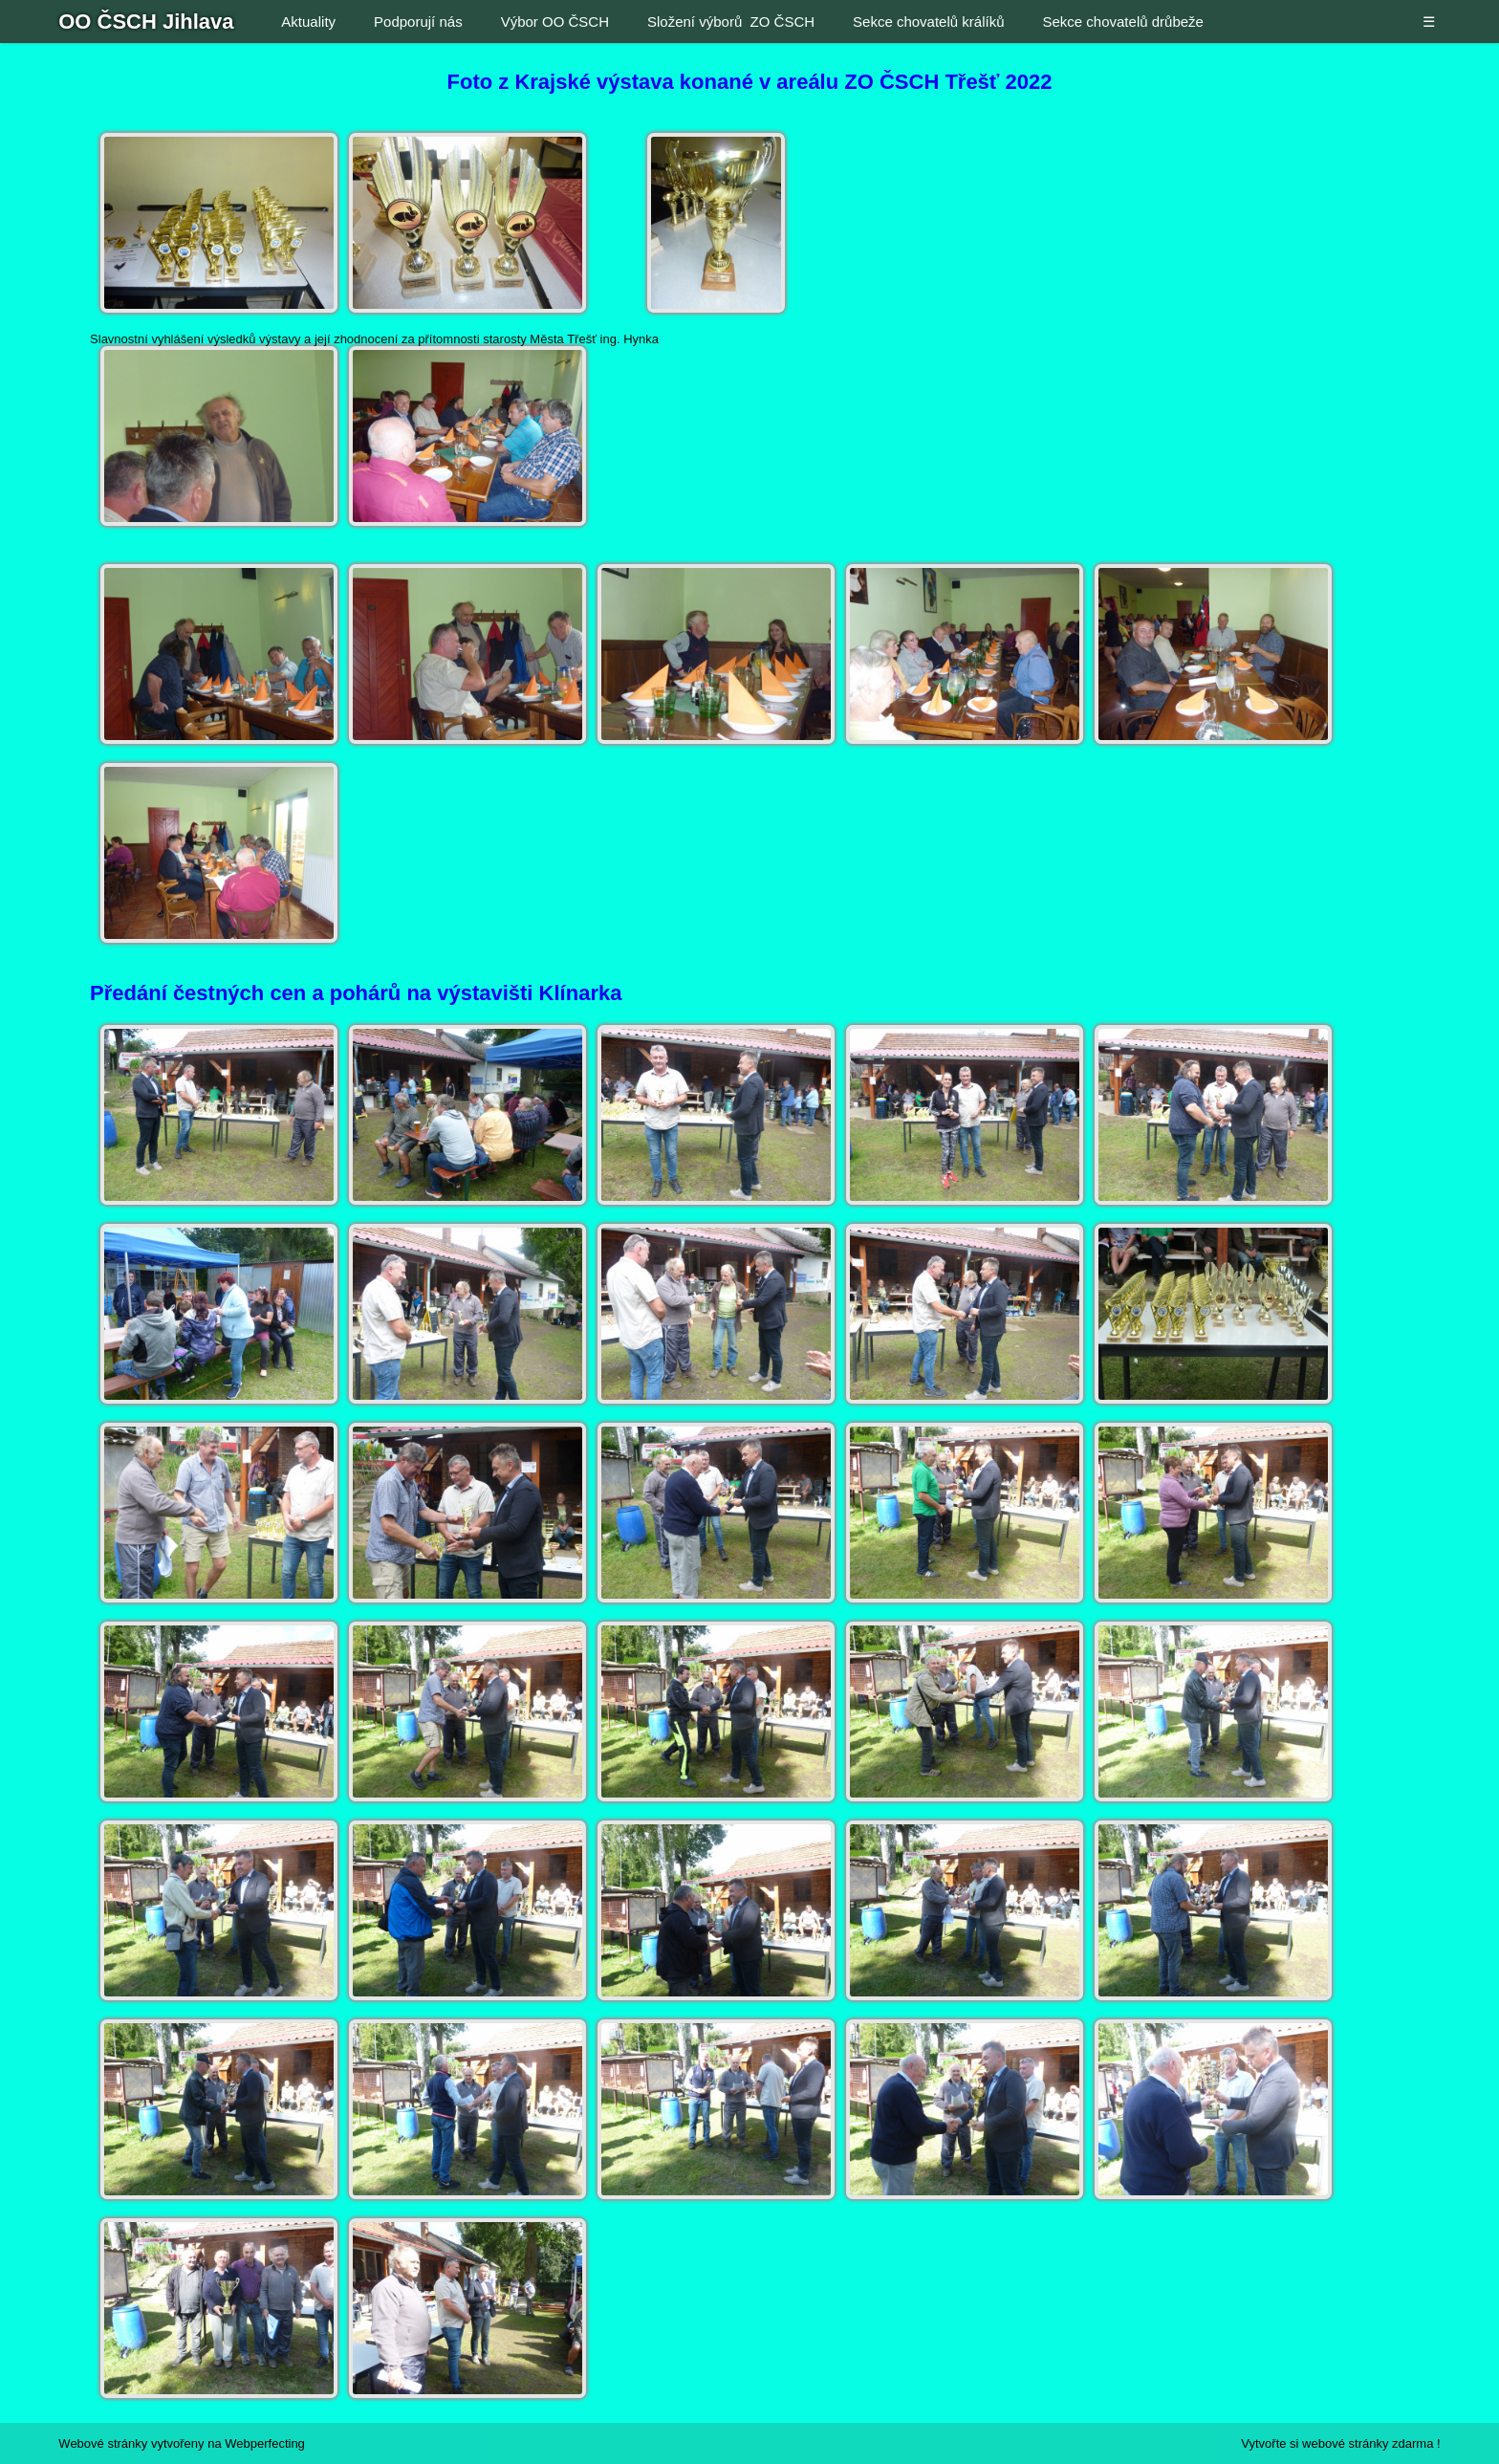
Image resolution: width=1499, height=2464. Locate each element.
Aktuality (308, 21)
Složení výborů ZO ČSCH (731, 21)
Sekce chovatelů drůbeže (1122, 21)
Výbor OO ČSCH (555, 21)
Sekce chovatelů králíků (928, 21)
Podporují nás (418, 21)
